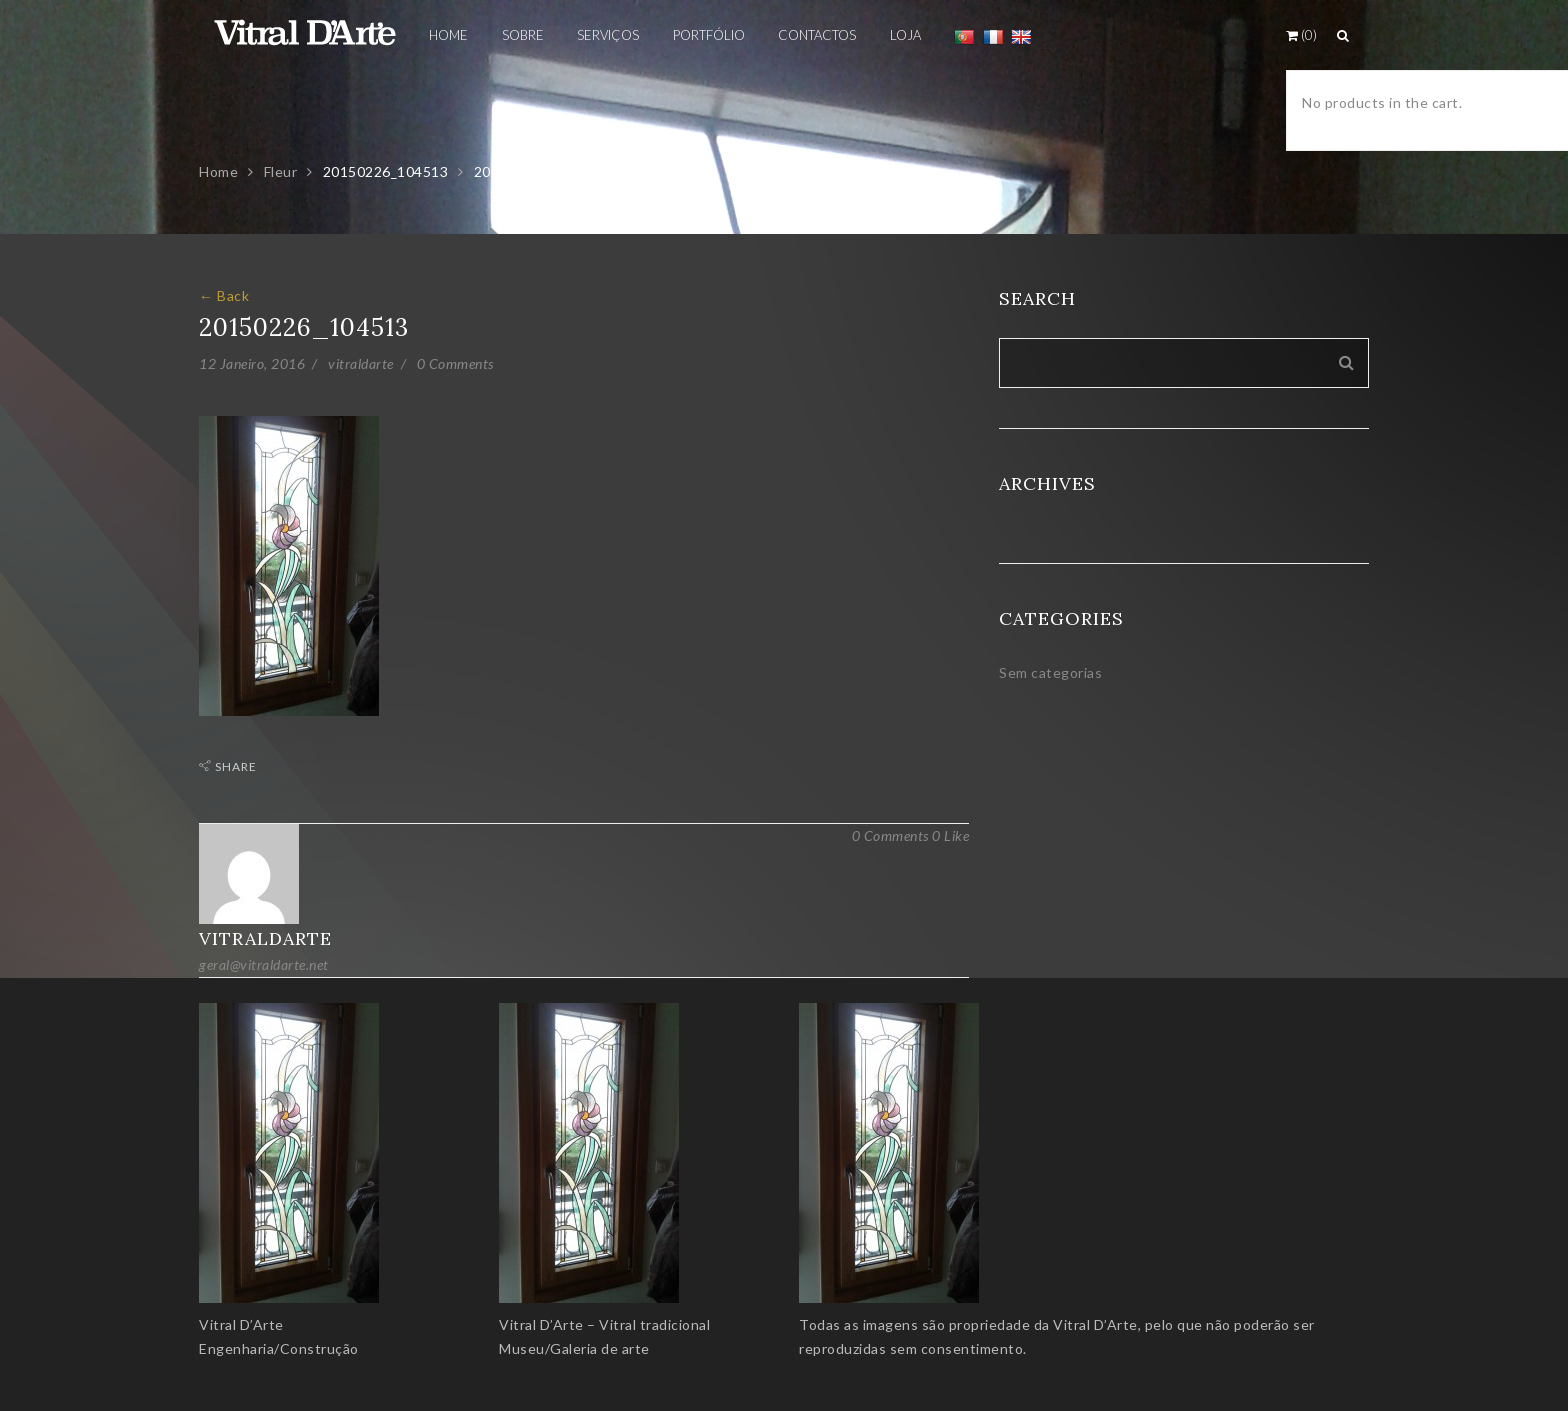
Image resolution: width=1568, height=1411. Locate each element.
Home (218, 171)
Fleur (281, 171)
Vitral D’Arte (241, 1324)
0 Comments (455, 363)
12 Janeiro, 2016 (252, 363)
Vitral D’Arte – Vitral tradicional (604, 1324)
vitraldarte (361, 363)
